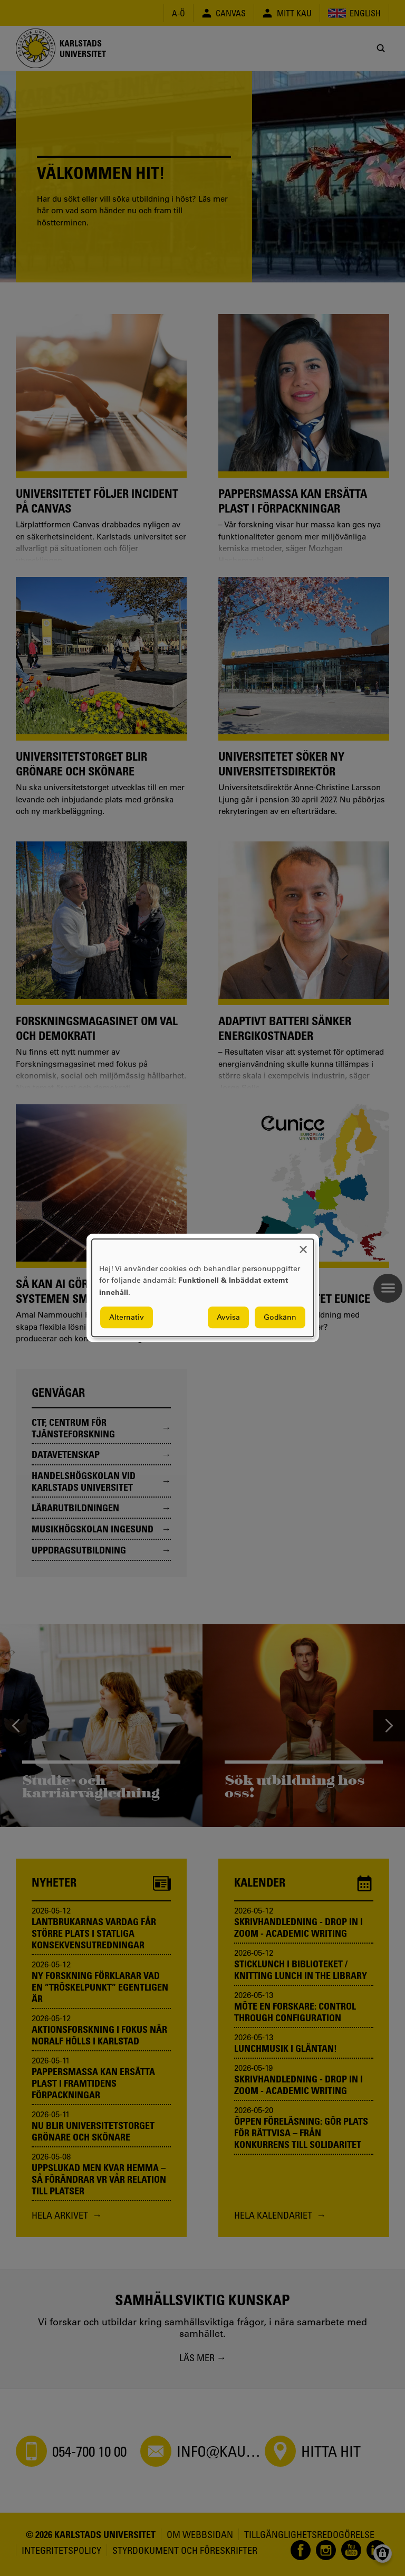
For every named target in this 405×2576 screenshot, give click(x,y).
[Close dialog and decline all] (303, 1245)
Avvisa (228, 1317)
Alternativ (126, 1317)
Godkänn (280, 1317)
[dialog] (203, 1288)
